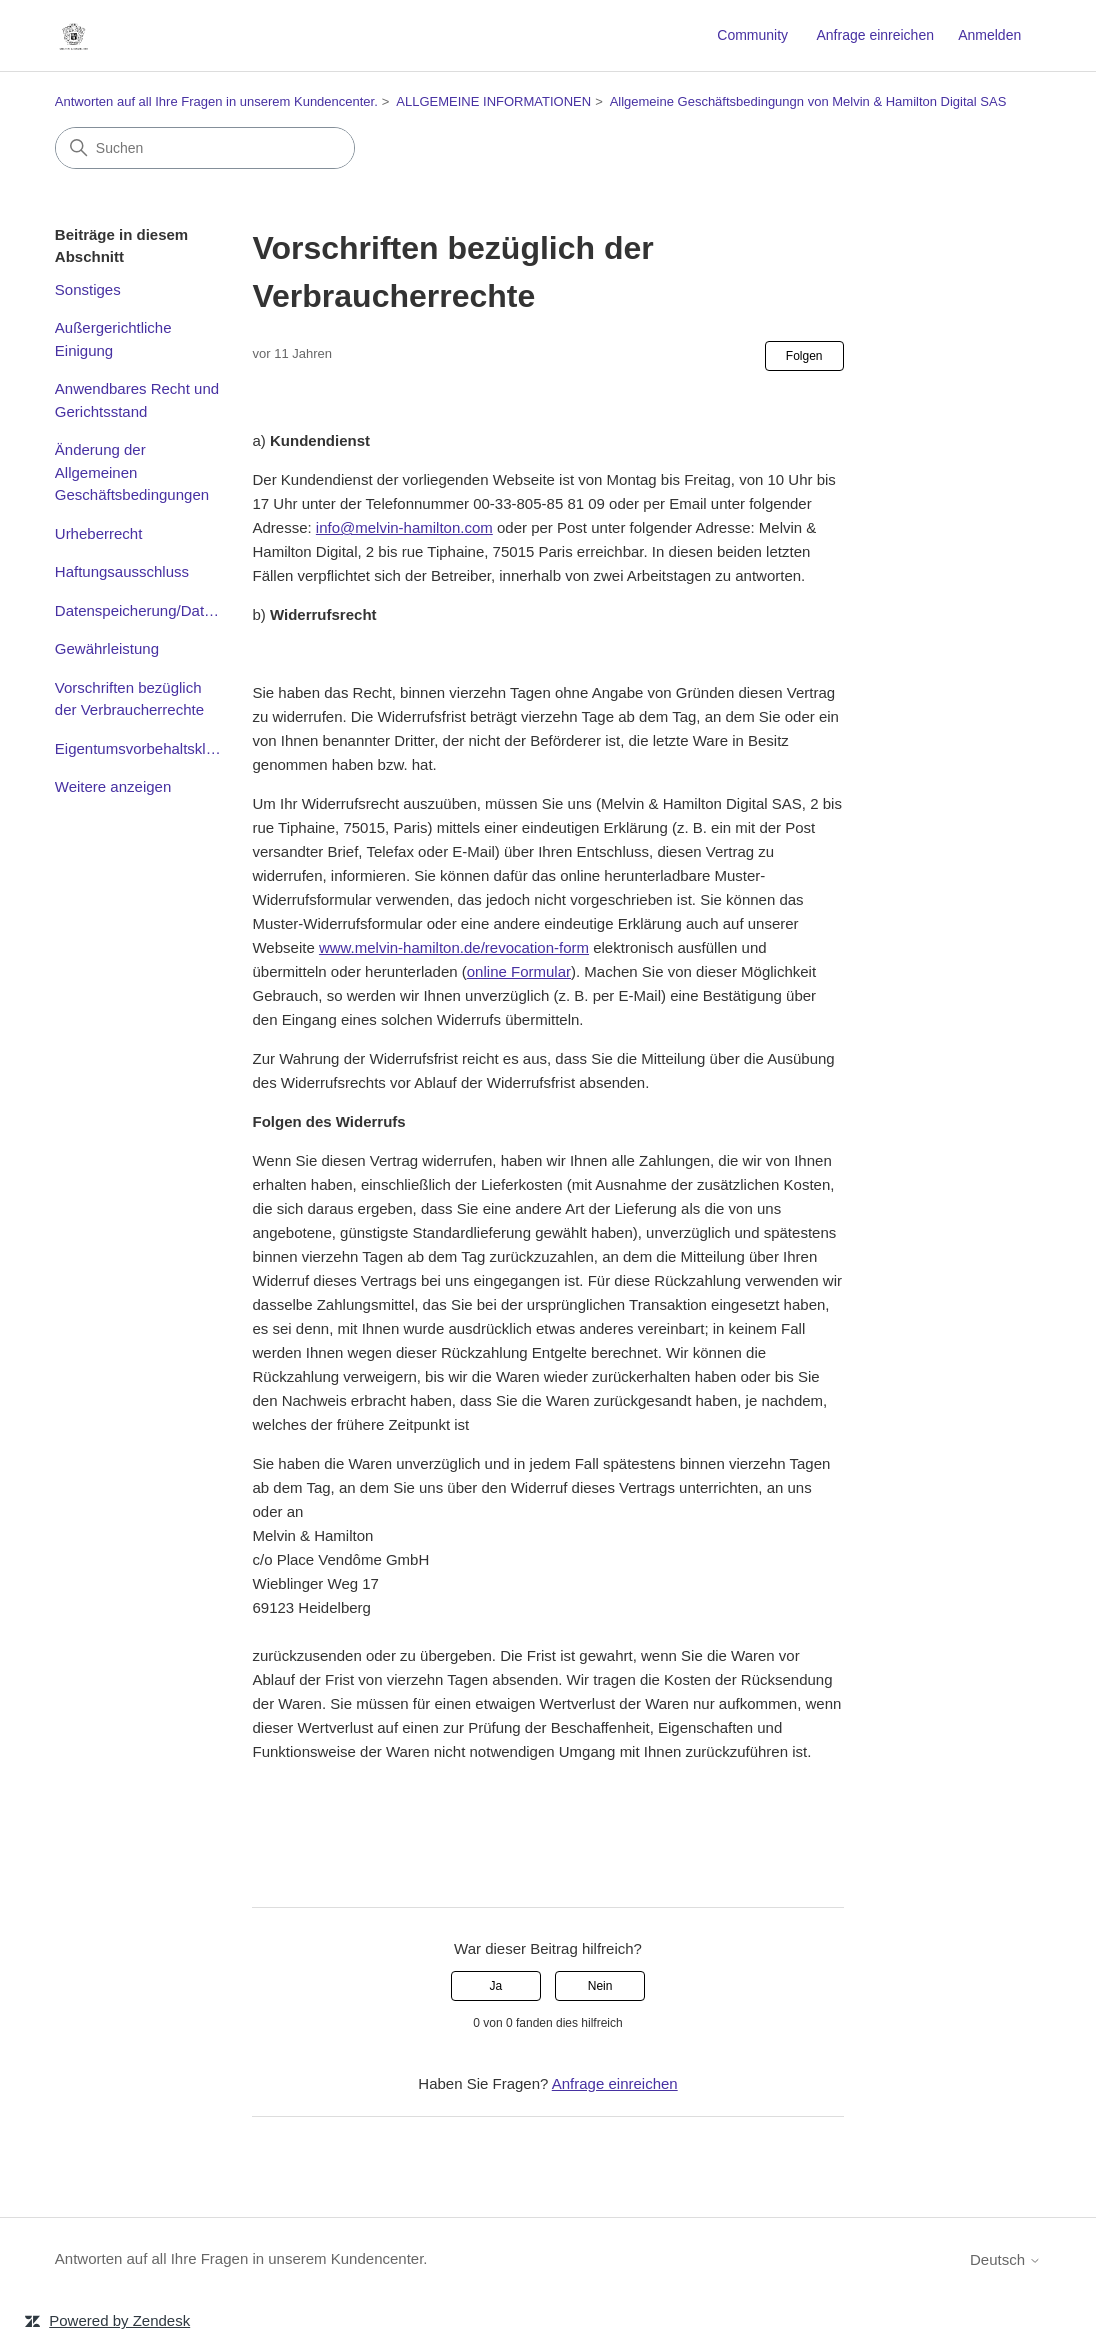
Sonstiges (88, 289)
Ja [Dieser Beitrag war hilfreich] (496, 1986)
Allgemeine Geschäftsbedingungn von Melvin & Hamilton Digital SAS (808, 101)
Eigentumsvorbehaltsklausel (139, 748)
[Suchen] (205, 148)
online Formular (519, 971)
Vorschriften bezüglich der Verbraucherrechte (129, 699)
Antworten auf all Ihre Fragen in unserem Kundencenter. (216, 101)
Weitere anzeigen (113, 786)
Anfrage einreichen (875, 35)
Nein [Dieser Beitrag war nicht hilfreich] (600, 1986)
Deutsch (1005, 2259)
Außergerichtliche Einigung (113, 339)
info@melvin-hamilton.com (404, 527)
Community (752, 35)
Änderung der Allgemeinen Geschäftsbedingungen (132, 472)
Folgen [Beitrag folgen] (804, 356)
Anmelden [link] (989, 35)
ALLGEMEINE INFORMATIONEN (493, 101)
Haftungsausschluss (122, 571)
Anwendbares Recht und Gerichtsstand (137, 400)
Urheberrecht (99, 533)
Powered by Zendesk (119, 2320)
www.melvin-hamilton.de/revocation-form (454, 947)
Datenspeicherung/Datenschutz (139, 610)
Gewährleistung (107, 648)
